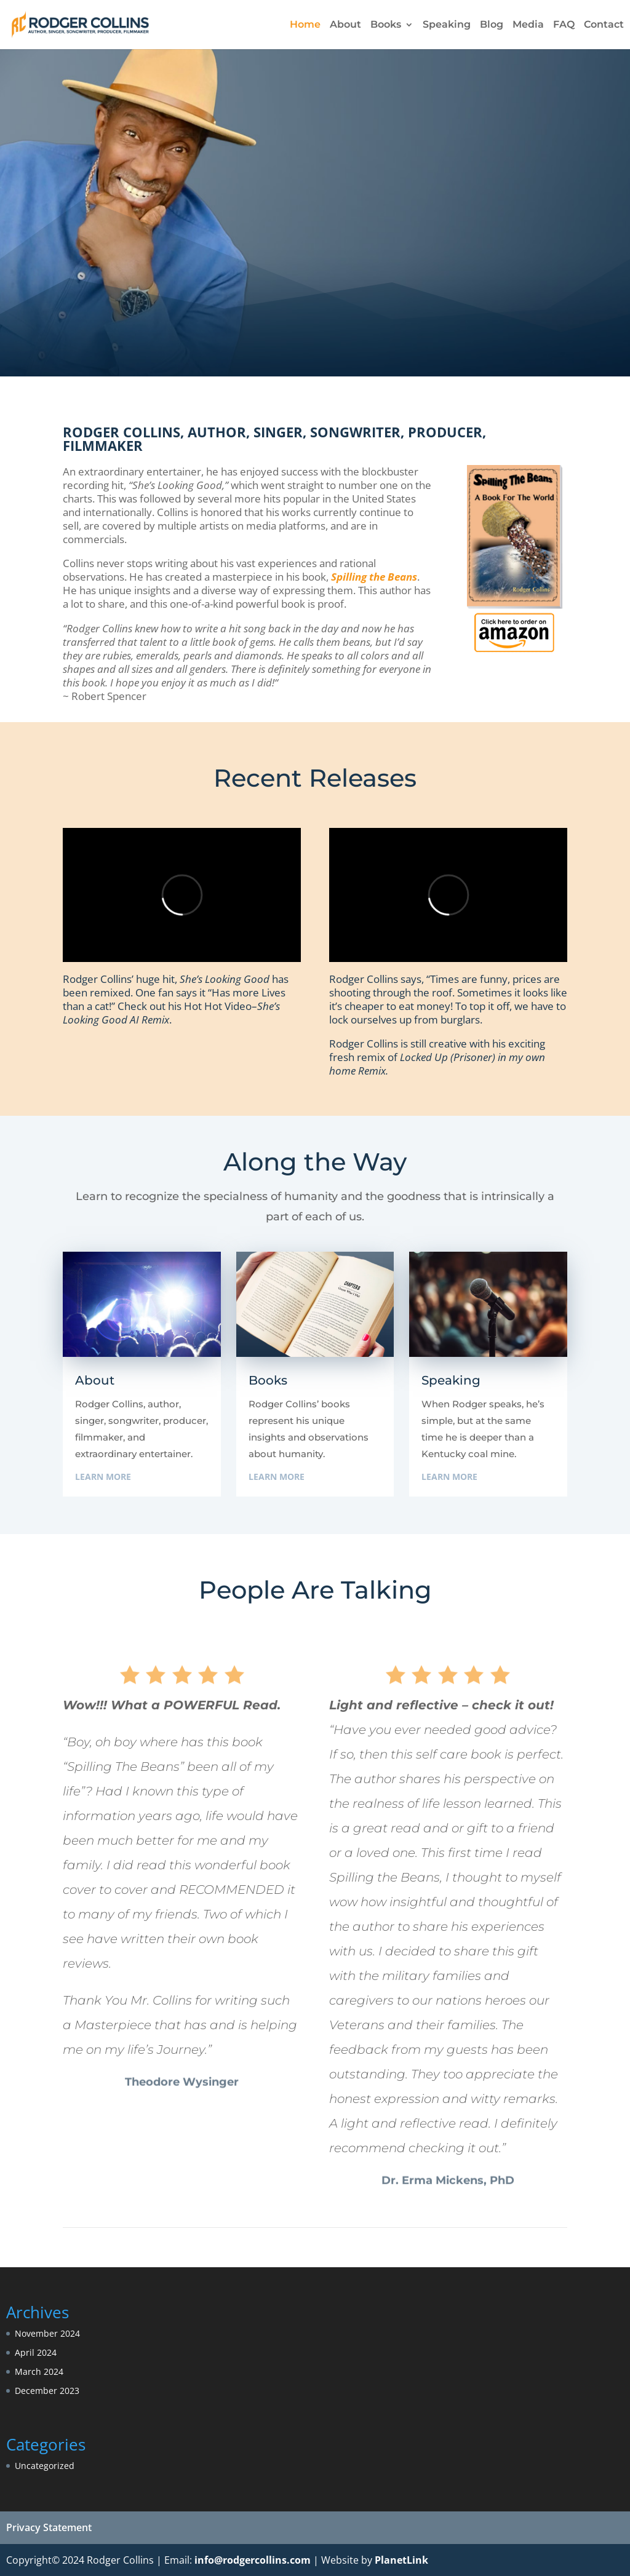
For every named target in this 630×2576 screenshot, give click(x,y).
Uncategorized (44, 2465)
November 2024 (47, 2333)
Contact (604, 25)
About (345, 25)
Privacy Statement (49, 2527)
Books (385, 25)
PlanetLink (401, 2560)
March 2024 (39, 2371)
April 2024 (36, 2352)
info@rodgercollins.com (252, 2560)
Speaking (447, 25)
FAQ (564, 25)
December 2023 (47, 2390)
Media (528, 25)
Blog (491, 25)
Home (305, 25)
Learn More (103, 1476)
